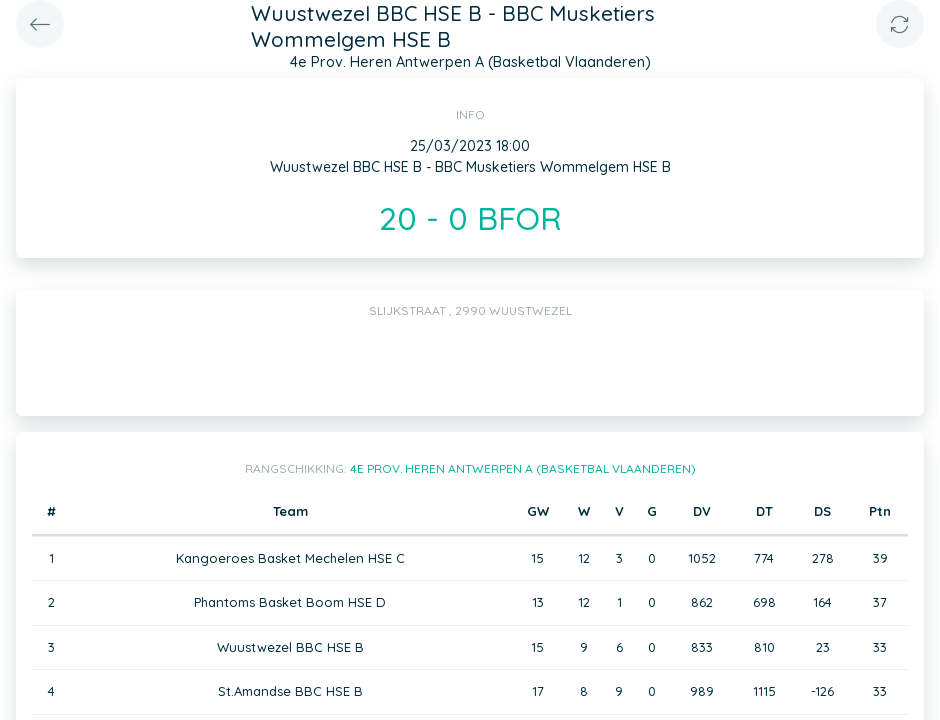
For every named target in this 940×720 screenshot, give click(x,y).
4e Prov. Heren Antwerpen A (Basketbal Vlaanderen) (523, 468)
